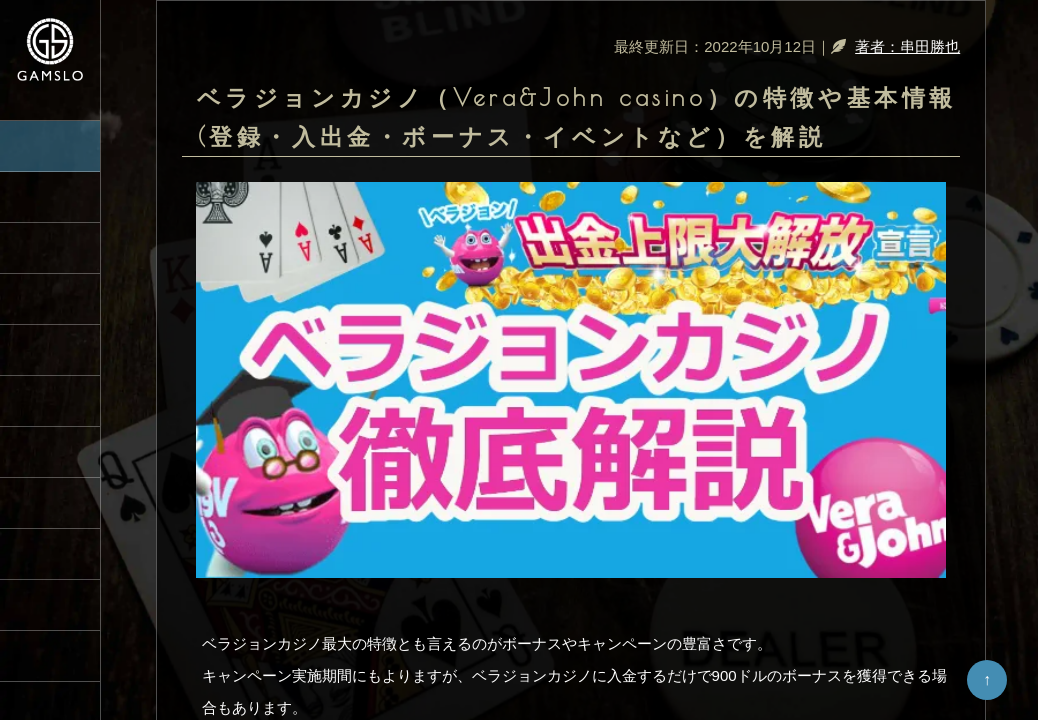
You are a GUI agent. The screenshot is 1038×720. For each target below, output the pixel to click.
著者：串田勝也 (907, 46)
